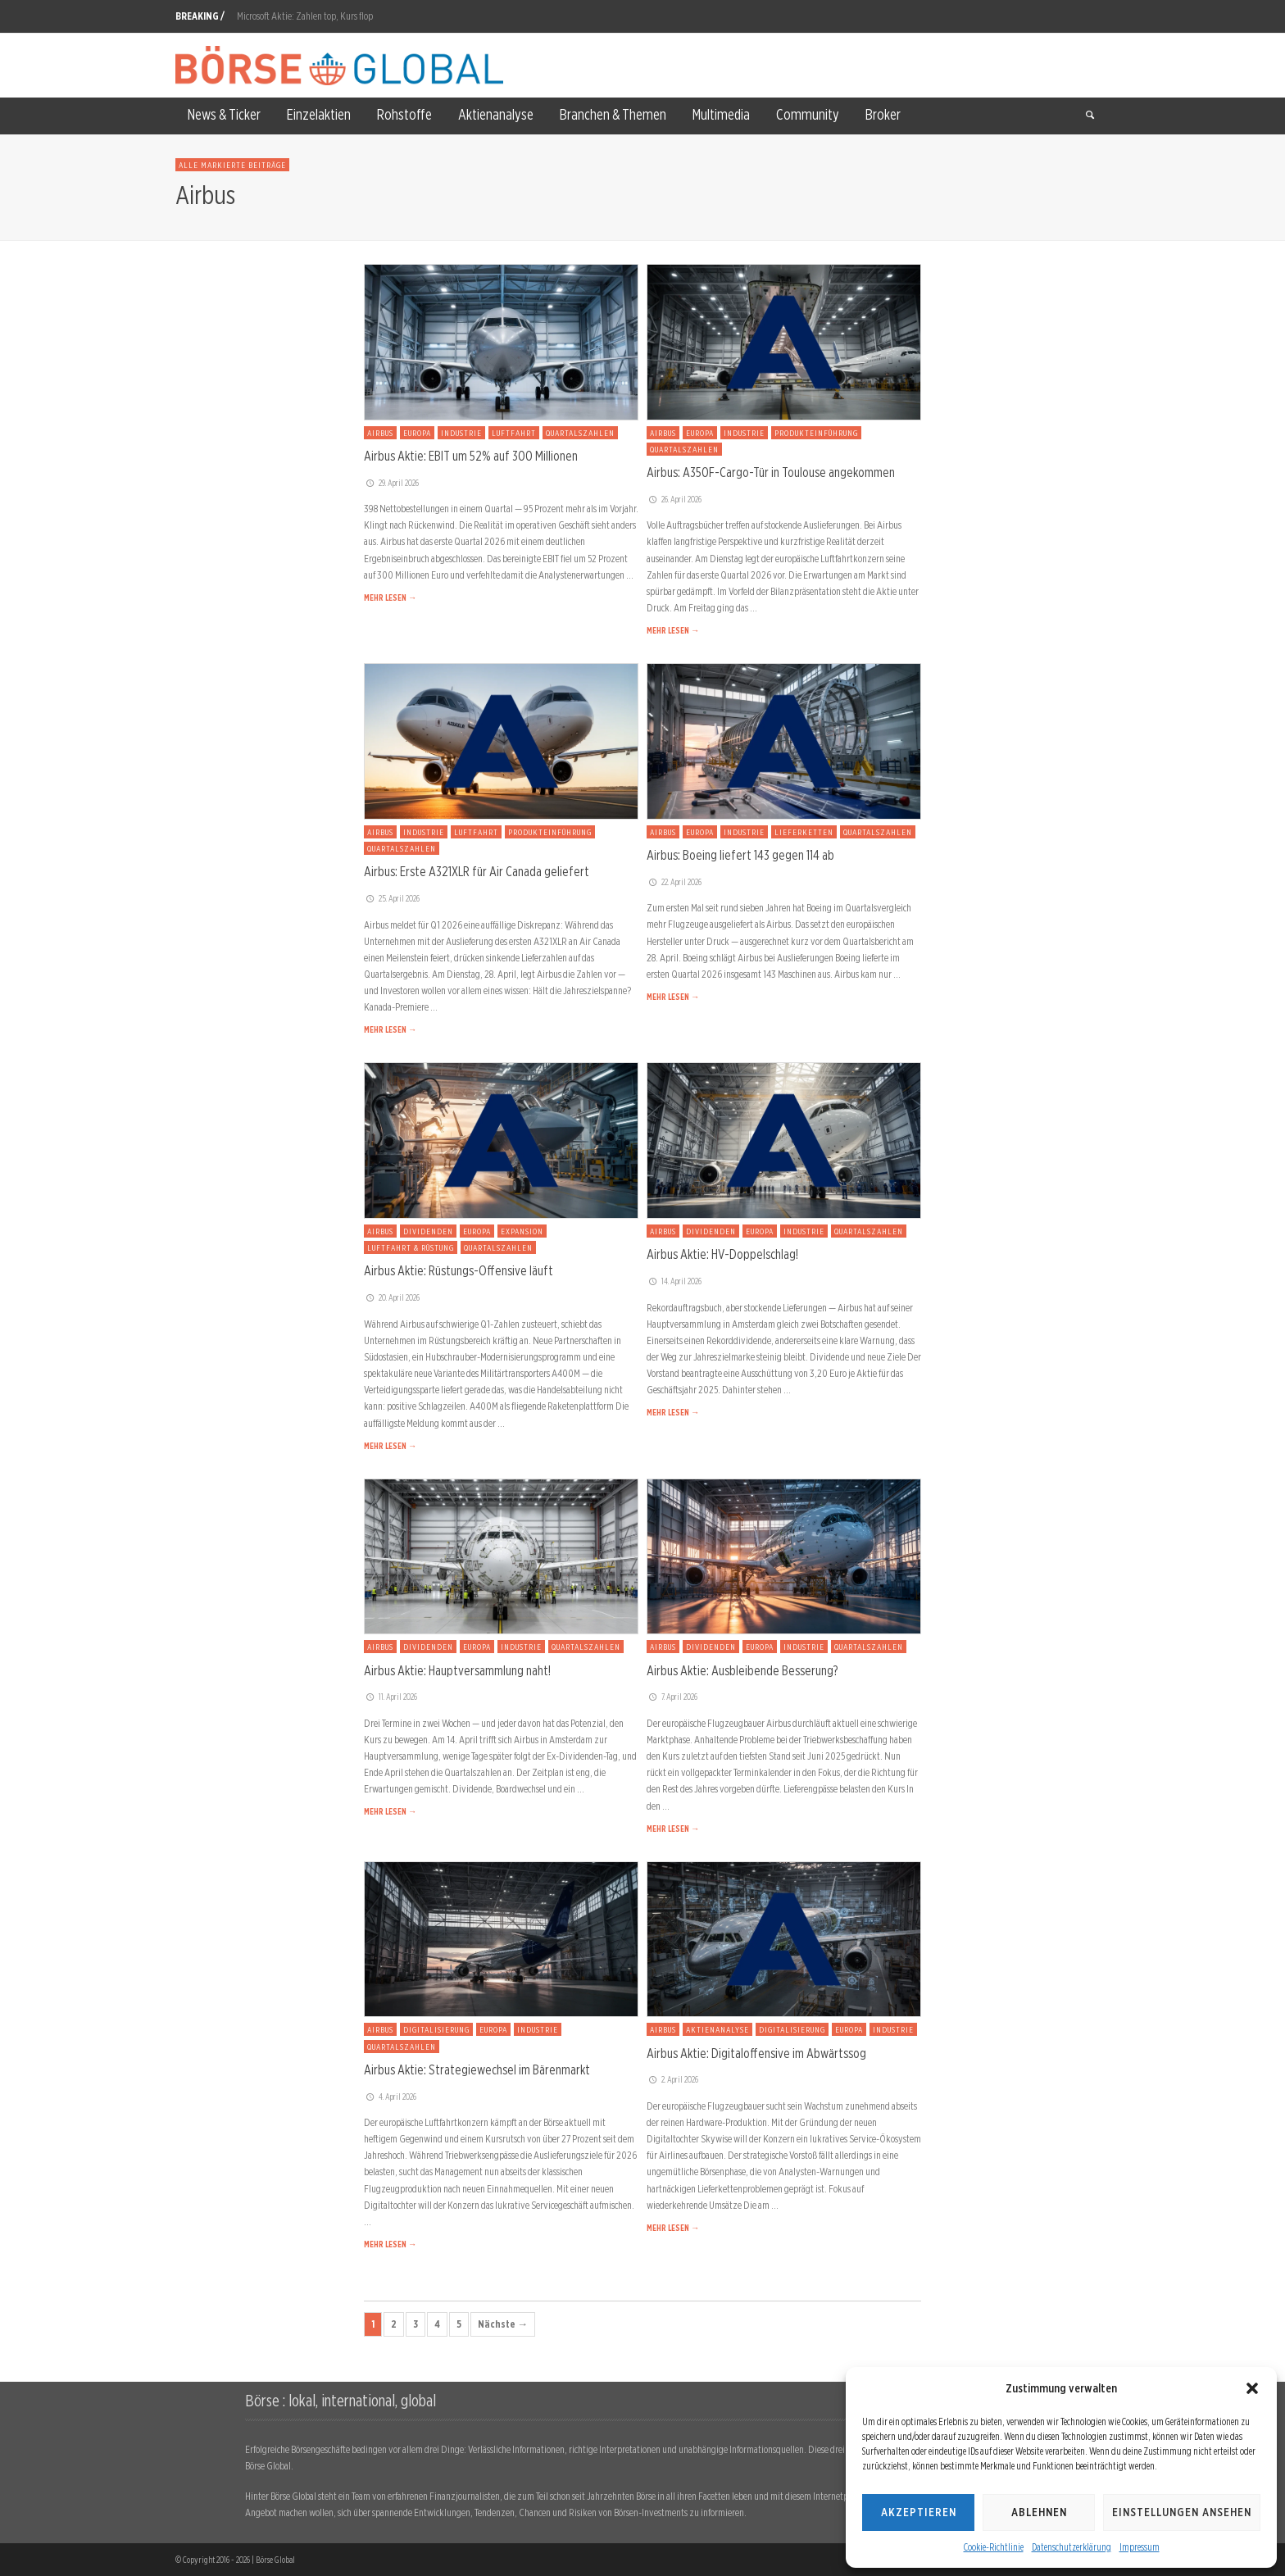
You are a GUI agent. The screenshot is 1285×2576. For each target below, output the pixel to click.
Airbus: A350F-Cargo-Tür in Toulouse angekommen (771, 472)
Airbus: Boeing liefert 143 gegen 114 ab (740, 855)
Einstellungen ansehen (1181, 2512)
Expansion (522, 1231)
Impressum (1139, 2547)
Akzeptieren (918, 2512)
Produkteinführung (816, 433)
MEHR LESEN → (390, 597)
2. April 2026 (672, 2079)
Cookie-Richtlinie (994, 2547)
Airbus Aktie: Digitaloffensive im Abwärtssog (756, 2053)
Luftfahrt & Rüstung (410, 1247)
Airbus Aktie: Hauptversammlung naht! (457, 1670)
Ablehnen (1039, 2512)
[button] (1252, 2388)
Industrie (461, 433)
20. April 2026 (392, 1297)
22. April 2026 (674, 882)
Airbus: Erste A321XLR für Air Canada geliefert (476, 871)
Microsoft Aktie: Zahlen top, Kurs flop (305, 16)
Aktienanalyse (717, 2029)
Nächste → (503, 2324)
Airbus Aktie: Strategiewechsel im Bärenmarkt (477, 2069)
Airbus (380, 433)
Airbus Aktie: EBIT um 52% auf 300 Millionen (471, 456)
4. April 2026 (390, 2096)
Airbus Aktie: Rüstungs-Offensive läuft (458, 1270)
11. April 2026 (390, 1696)
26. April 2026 (674, 499)
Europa (417, 433)
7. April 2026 (672, 1696)
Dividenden (428, 1231)
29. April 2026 (391, 483)
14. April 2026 (674, 1281)
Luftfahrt (514, 433)
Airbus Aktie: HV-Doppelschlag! (722, 1254)
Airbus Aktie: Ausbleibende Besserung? (742, 1670)
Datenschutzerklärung (1071, 2547)
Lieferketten (803, 832)
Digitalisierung (436, 2029)
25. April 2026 (392, 898)
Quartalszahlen (580, 433)
